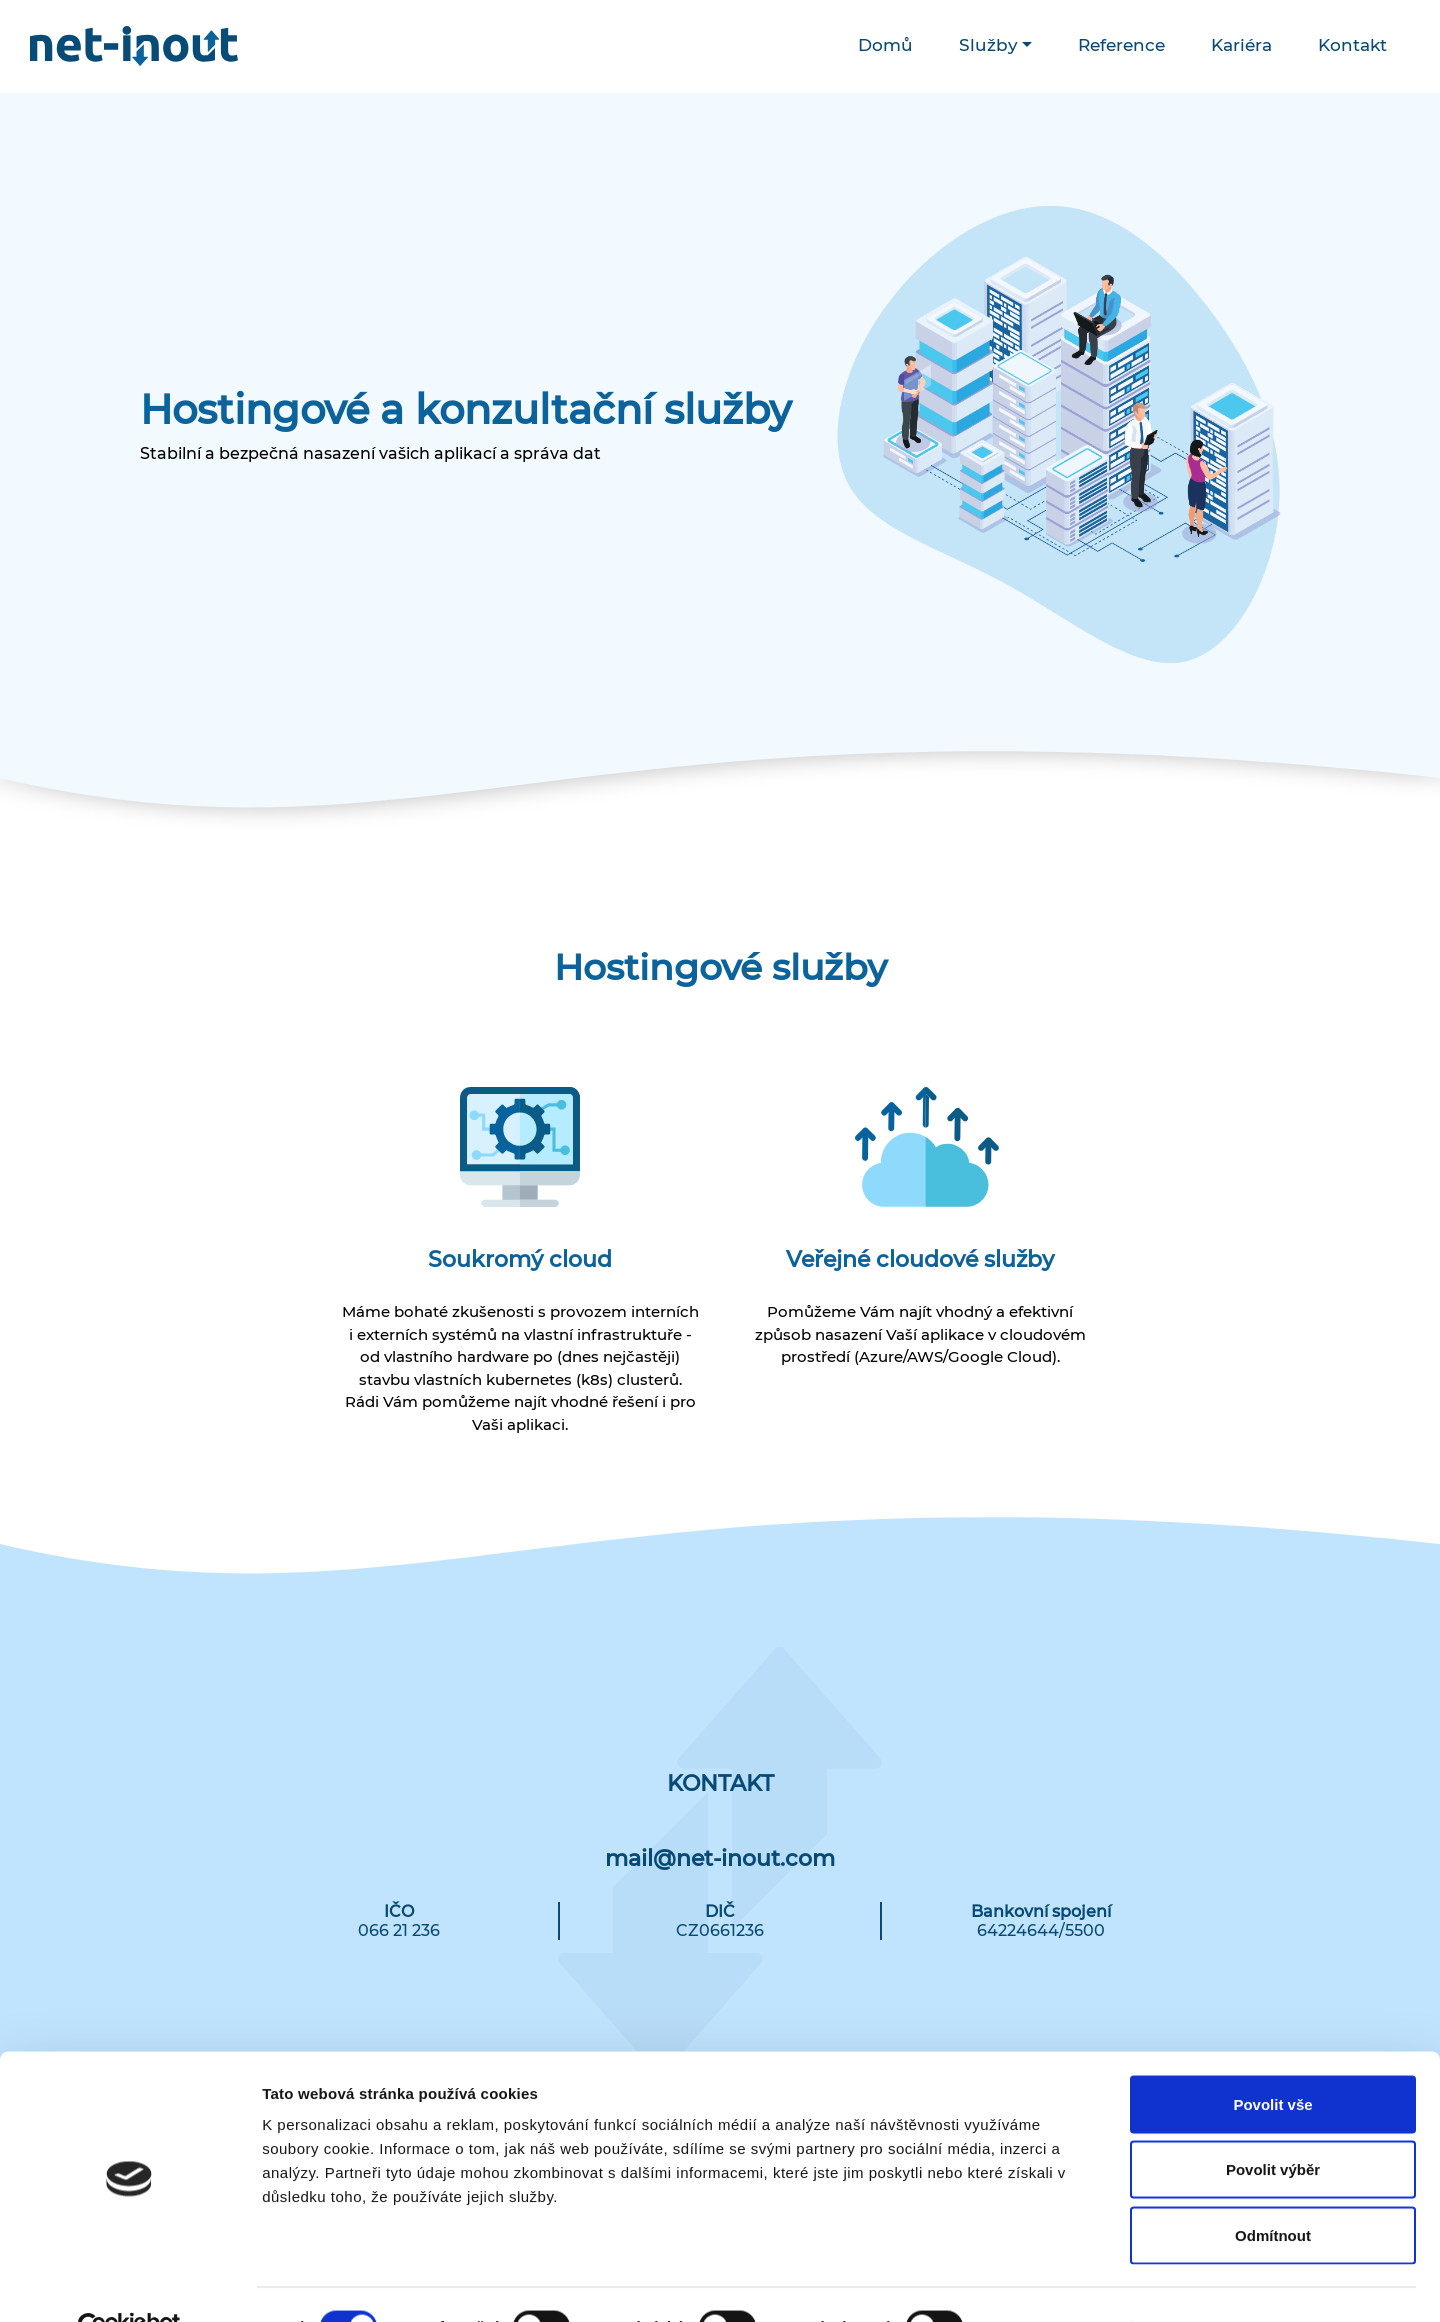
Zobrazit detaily (1057, 2282)
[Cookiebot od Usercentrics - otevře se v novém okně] (129, 2283)
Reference (1121, 45)
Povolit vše (1272, 2059)
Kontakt (1352, 45)
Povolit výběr (1273, 2125)
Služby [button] (988, 45)
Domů (885, 45)
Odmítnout (1273, 2190)
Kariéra (1241, 45)
